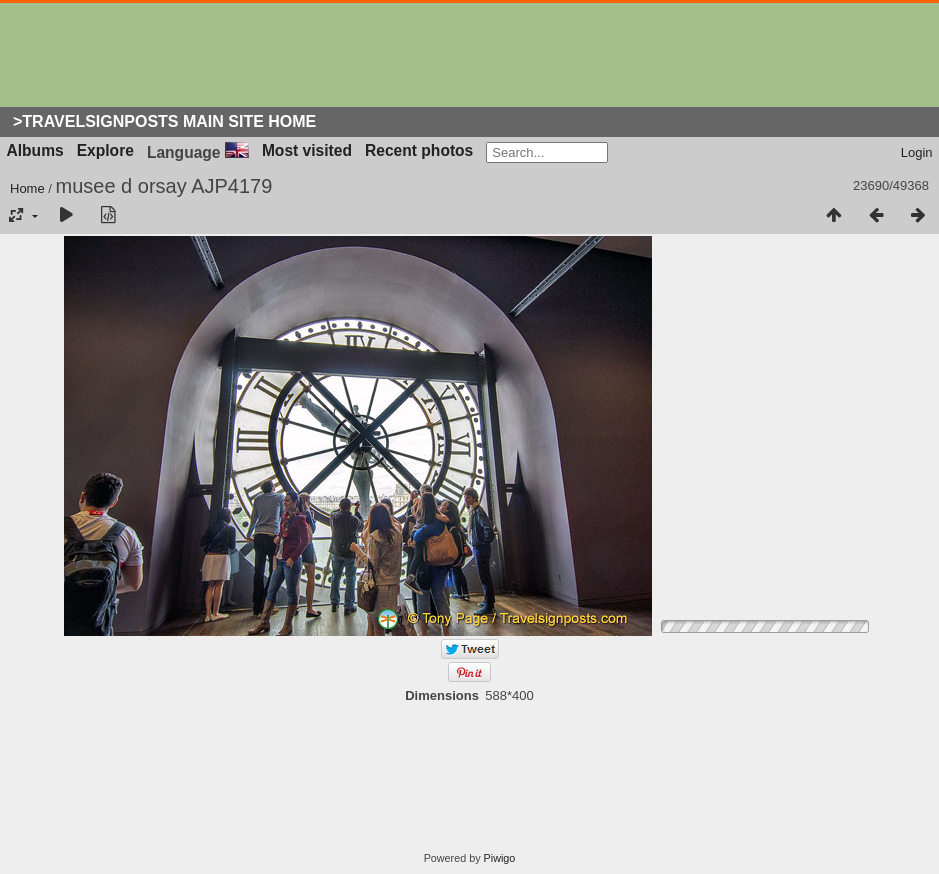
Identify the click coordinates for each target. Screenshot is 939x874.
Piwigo (500, 858)
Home (27, 188)
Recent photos (419, 150)
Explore (105, 150)
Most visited (307, 150)
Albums (35, 150)
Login (917, 152)
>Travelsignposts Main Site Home (164, 121)
